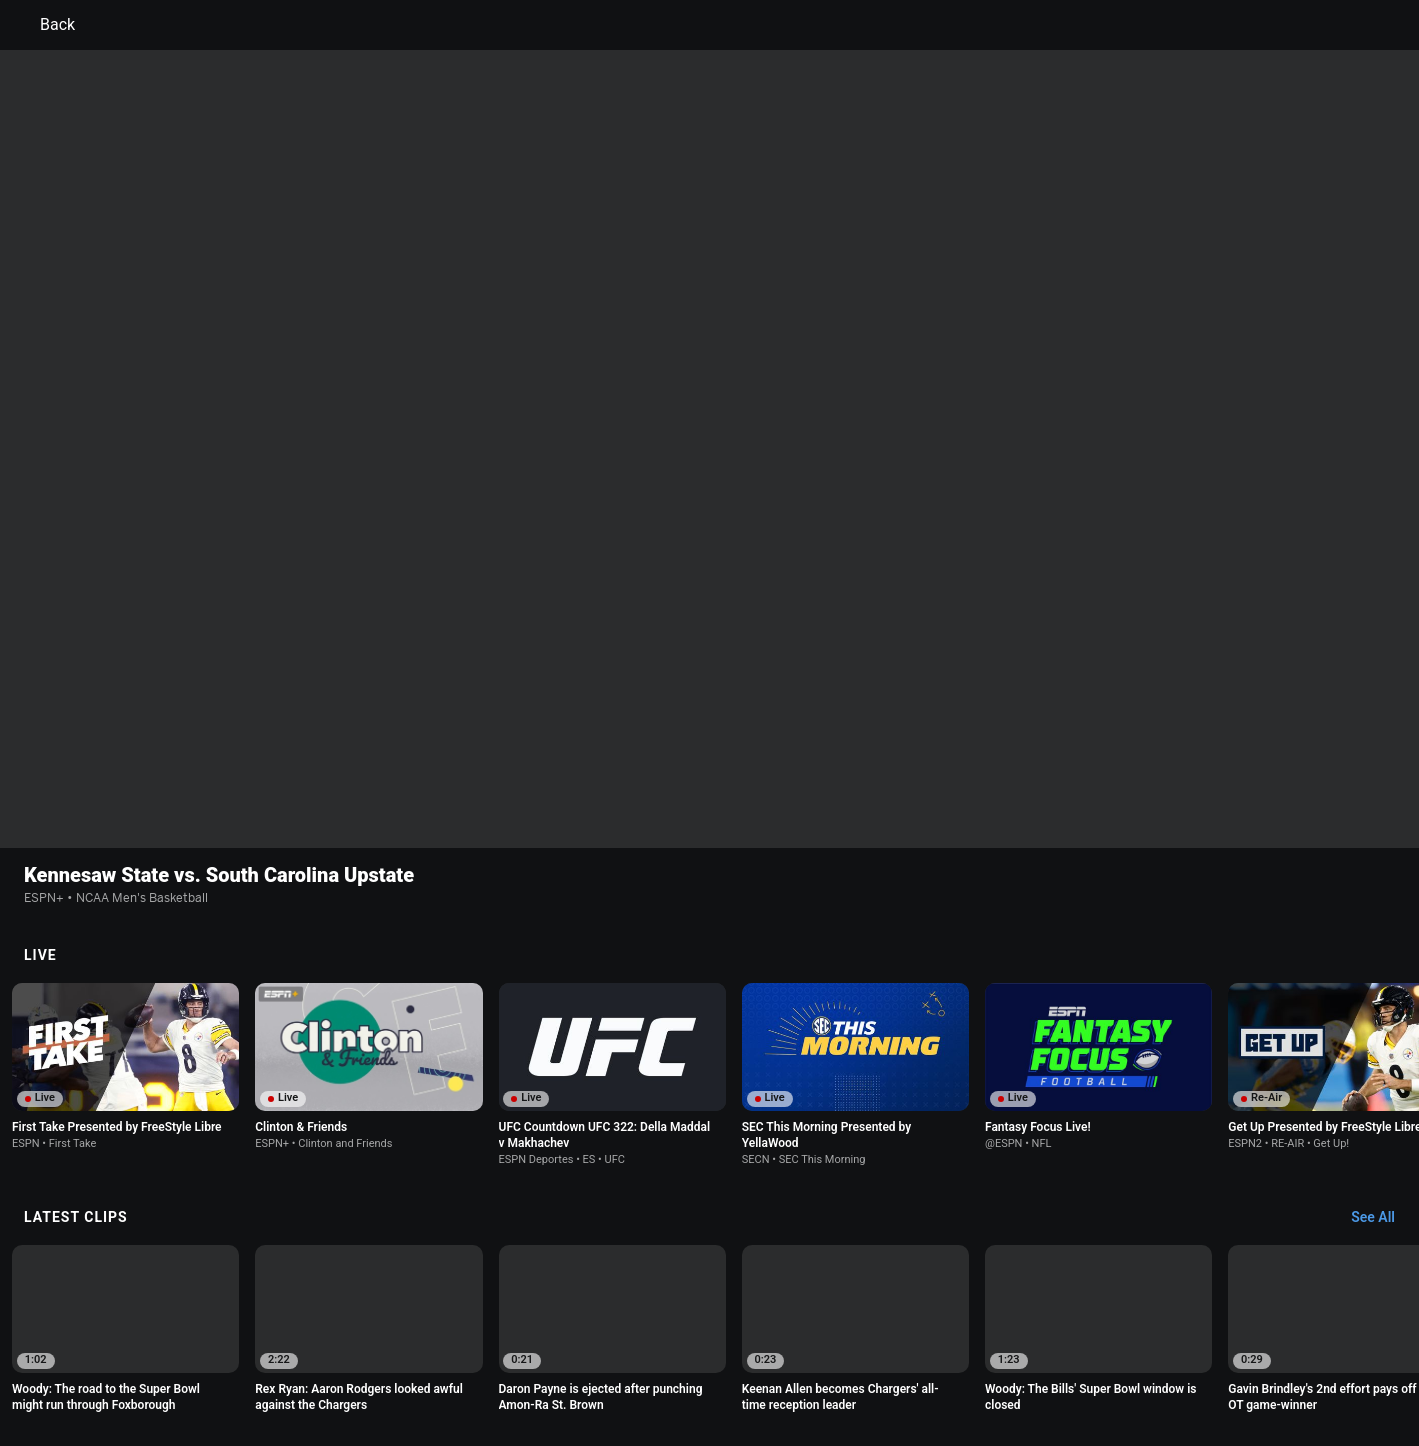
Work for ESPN (716, 1369)
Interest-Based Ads (806, 1351)
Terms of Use (222, 1351)
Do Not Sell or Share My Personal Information (314, 1369)
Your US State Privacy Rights (456, 1351)
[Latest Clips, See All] (1382, 1010)
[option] (125, 858)
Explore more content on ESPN (709, 1282)
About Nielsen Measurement (958, 1351)
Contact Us (492, 1369)
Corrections (808, 1369)
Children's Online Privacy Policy (646, 1351)
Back (45, 25)
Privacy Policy (316, 1351)
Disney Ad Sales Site (599, 1369)
